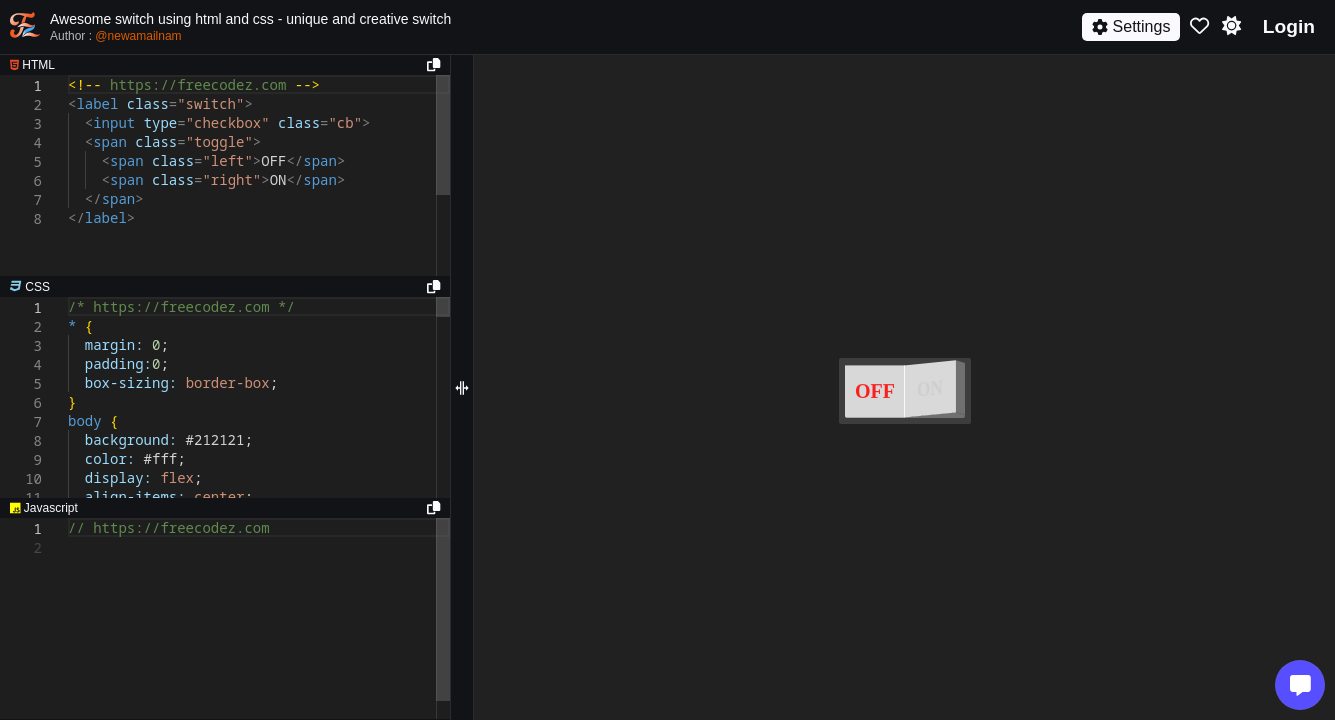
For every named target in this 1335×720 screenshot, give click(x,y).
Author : (116, 36)
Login (1289, 26)
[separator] (225, 287)
